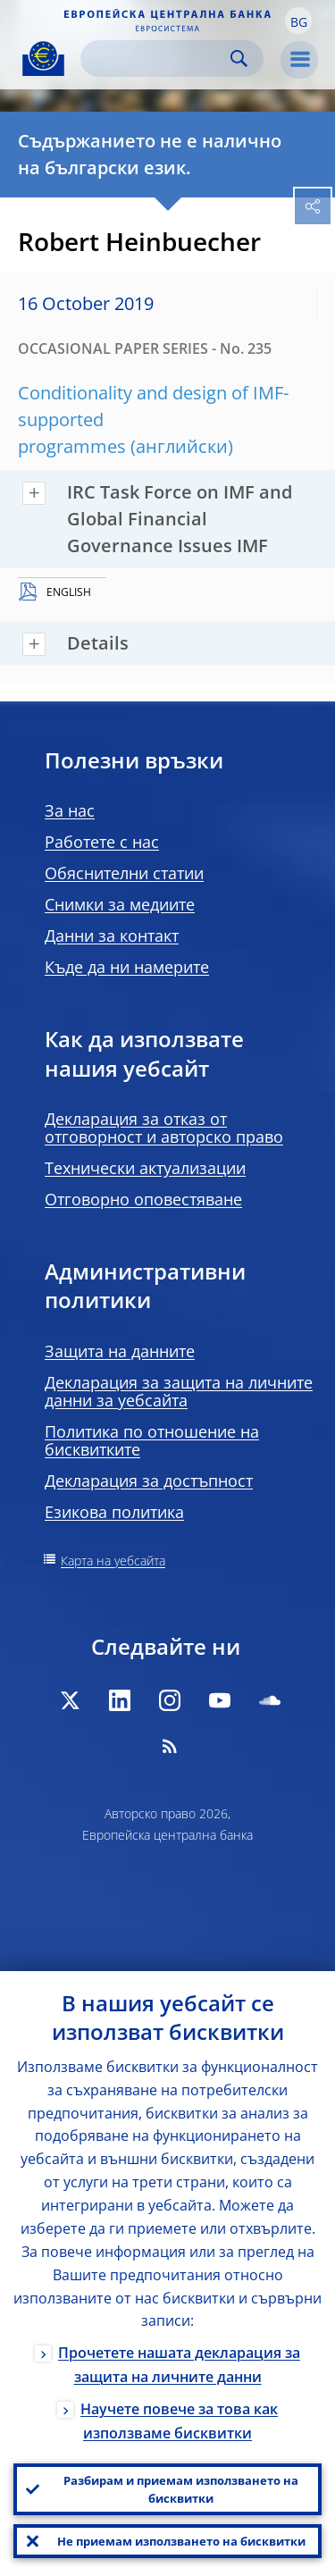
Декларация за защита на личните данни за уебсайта (179, 1391)
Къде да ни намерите (127, 967)
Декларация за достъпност (149, 1480)
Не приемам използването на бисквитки (181, 2541)
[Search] (157, 58)
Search (239, 58)
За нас (70, 810)
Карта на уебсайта (113, 1560)
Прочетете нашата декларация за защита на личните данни (179, 2365)
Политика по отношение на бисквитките (152, 1440)
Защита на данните (120, 1351)
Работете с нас (102, 841)
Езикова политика (114, 1512)
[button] (298, 20)
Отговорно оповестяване (143, 1199)
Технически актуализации (145, 1168)
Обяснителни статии (124, 873)
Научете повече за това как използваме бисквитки (179, 2421)
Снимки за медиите (120, 904)
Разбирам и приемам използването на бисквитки (180, 2489)
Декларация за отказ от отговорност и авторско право (164, 1127)
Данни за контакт (112, 935)
